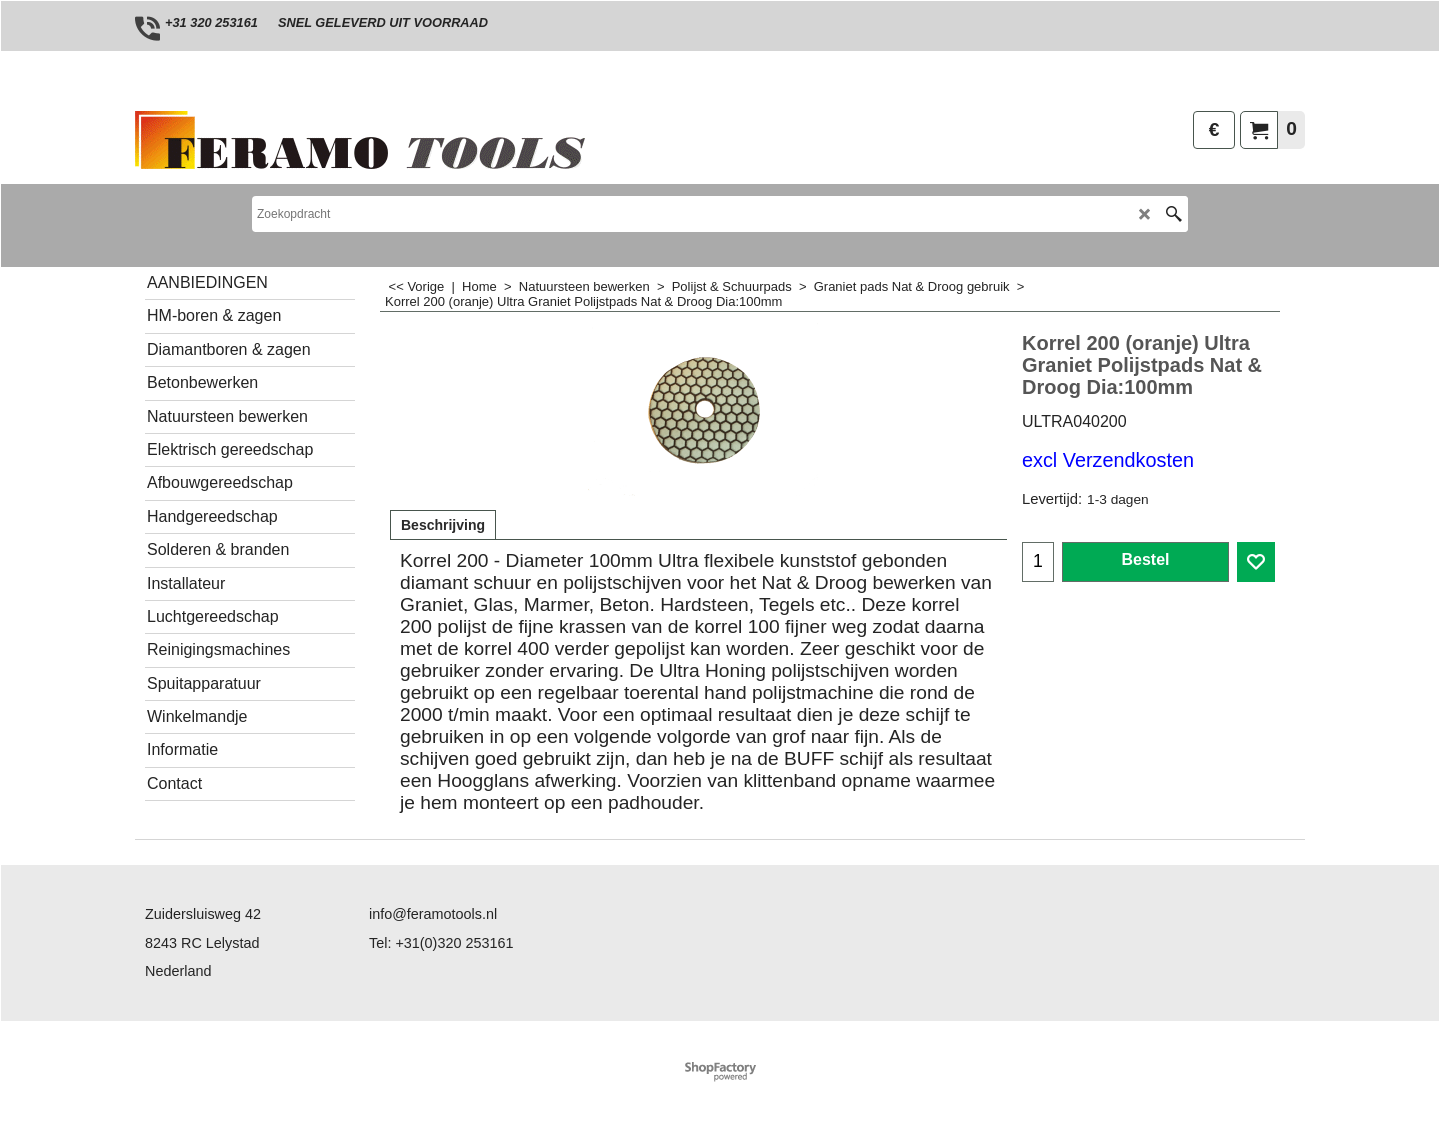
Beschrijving (443, 525)
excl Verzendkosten (1108, 460)
